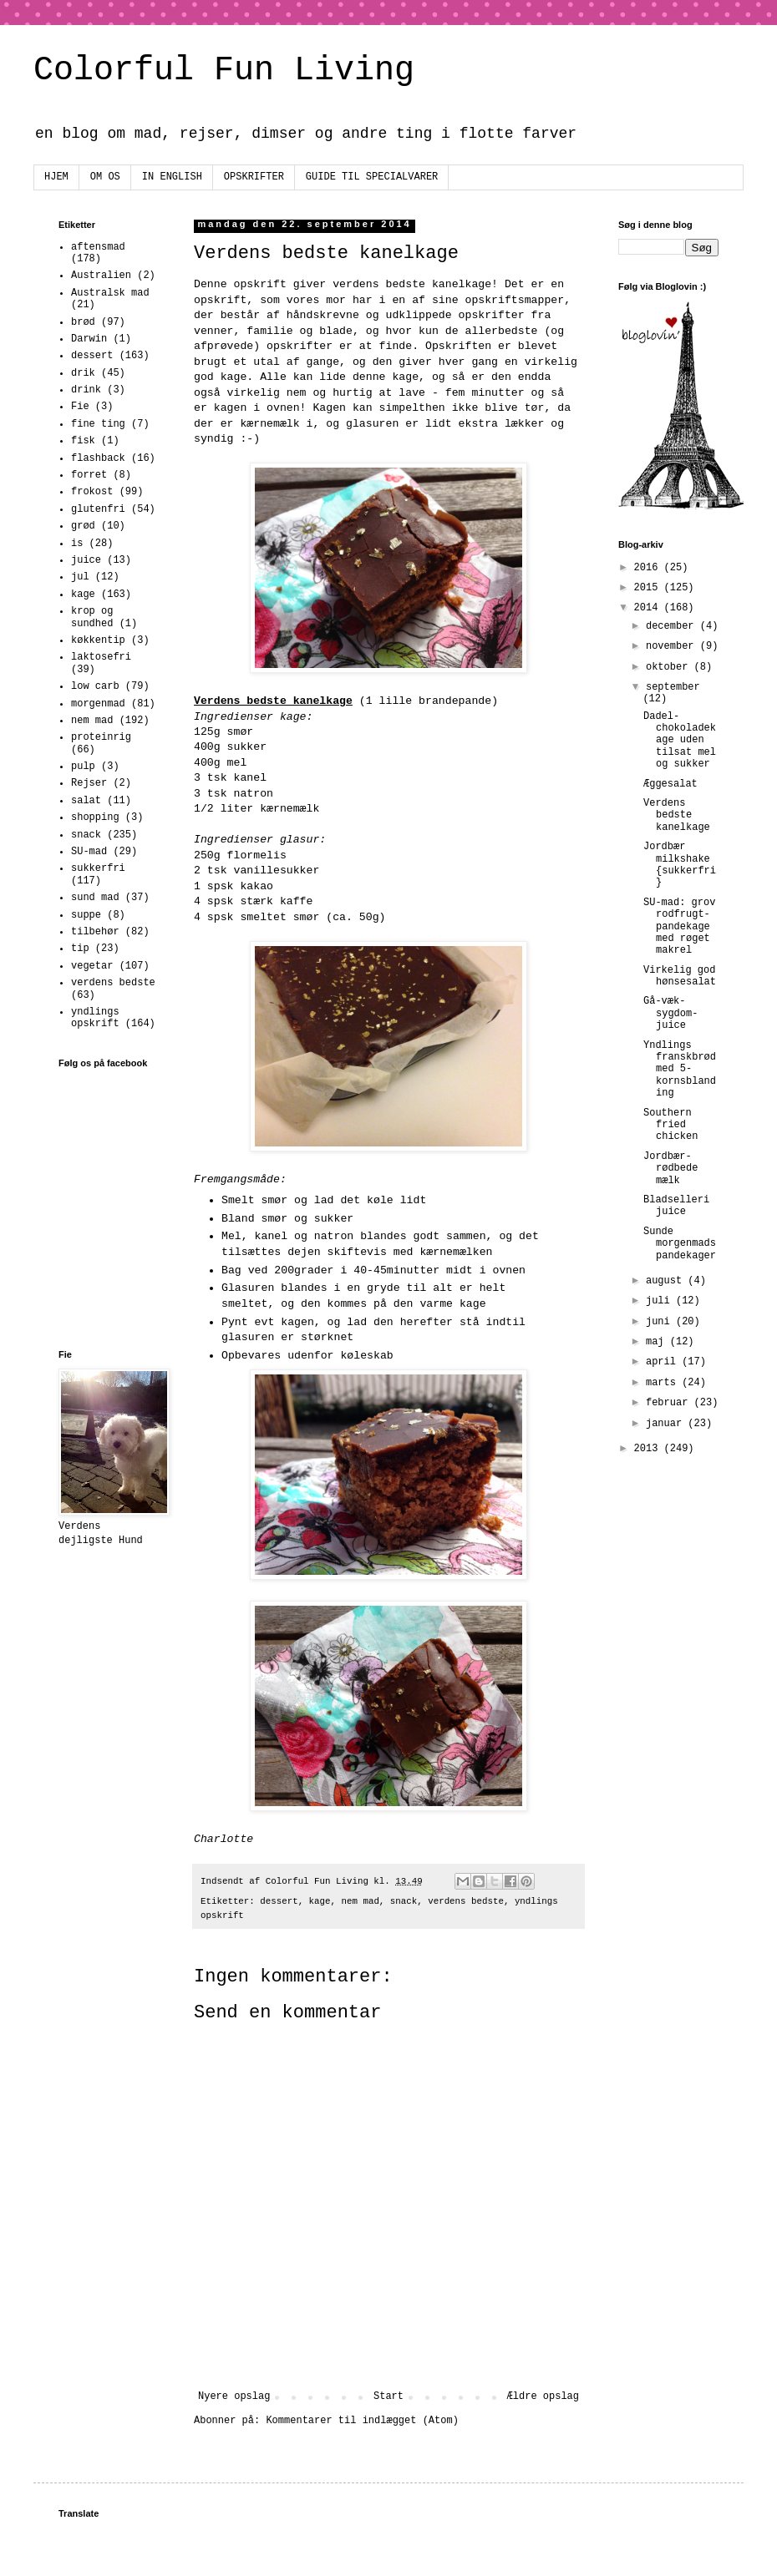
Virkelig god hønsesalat (679, 976)
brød (83, 322)
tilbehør (95, 932)
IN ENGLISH (172, 177)
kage (320, 1901)
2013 (649, 1449)
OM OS (105, 177)
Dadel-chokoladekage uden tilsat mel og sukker (679, 741)
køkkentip (98, 640)
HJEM (56, 177)
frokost (92, 492)
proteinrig (101, 737)
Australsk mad (110, 293)
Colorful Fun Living (223, 70)
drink (86, 390)
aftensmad (98, 247)
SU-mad (89, 852)
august (667, 1281)
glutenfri (98, 509)
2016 (649, 568)
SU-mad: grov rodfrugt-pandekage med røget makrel (679, 927)
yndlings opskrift (95, 1018)
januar (667, 1424)
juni (661, 1322)
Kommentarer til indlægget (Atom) (362, 2421)
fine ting (98, 424)
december (673, 626)
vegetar (92, 966)
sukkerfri (98, 868)
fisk (83, 441)
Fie (80, 406)
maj (658, 1342)
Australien (101, 275)
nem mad (360, 1901)
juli (661, 1301)
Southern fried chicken (670, 1125)
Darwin (89, 339)
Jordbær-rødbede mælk (670, 1169)
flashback (98, 458)
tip (80, 948)
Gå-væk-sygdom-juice (670, 1013)
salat (86, 801)
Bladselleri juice (676, 1205)
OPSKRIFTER (254, 177)
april (664, 1362)
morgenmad (98, 704)
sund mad (95, 897)
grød (83, 526)
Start (388, 2396)
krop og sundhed (92, 617)
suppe (86, 915)
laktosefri (101, 657)
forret (89, 475)
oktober (670, 667)
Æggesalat (670, 784)
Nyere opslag (234, 2396)
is (77, 543)
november (673, 646)
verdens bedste (466, 1901)
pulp (83, 766)
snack (403, 1901)
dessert (278, 1901)
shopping (95, 817)
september (673, 687)
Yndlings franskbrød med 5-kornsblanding (679, 1070)
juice (86, 560)
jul (80, 577)
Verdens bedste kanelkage (676, 815)
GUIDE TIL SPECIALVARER (372, 177)
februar (670, 1403)
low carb (95, 686)
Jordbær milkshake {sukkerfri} (679, 864)
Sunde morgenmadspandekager (679, 1244)
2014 (649, 608)
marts (664, 1383)
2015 (649, 588)
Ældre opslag (543, 2396)
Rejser (89, 783)
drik (83, 373)
